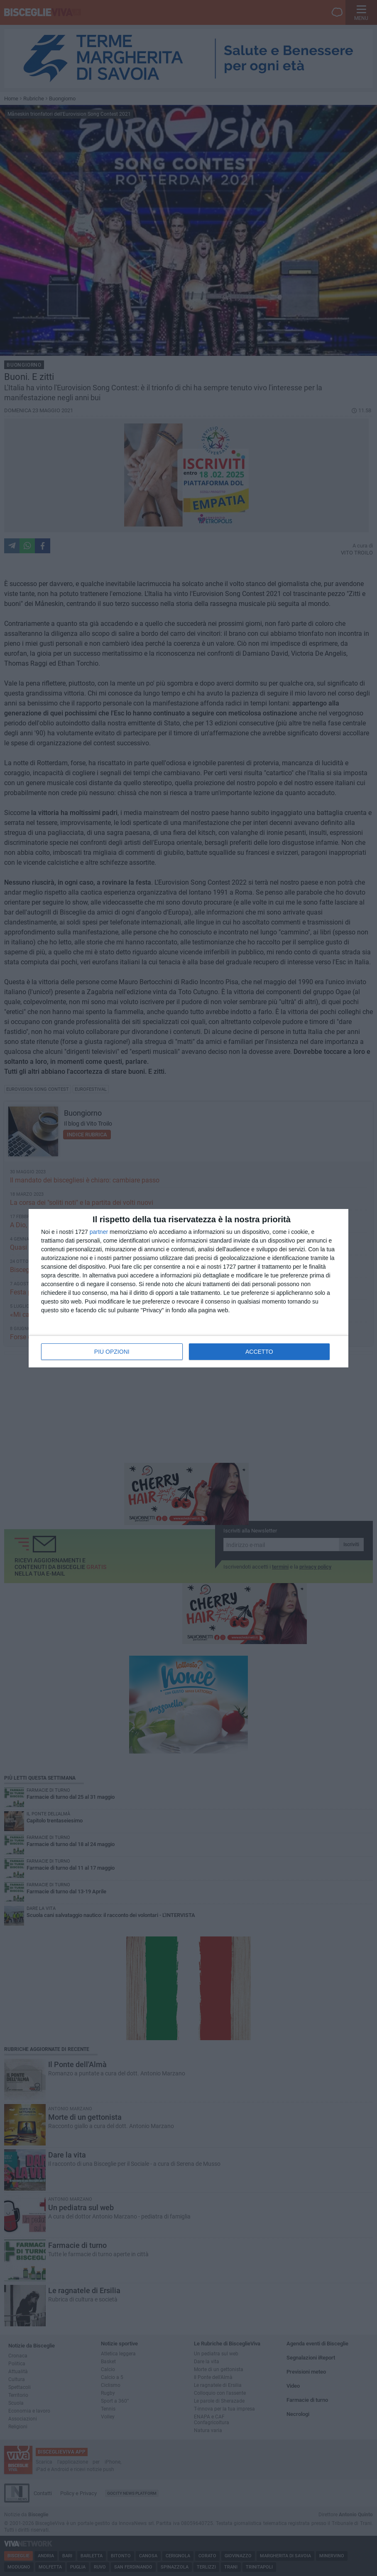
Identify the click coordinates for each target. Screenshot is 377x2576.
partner (99, 1232)
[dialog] (188, 1288)
